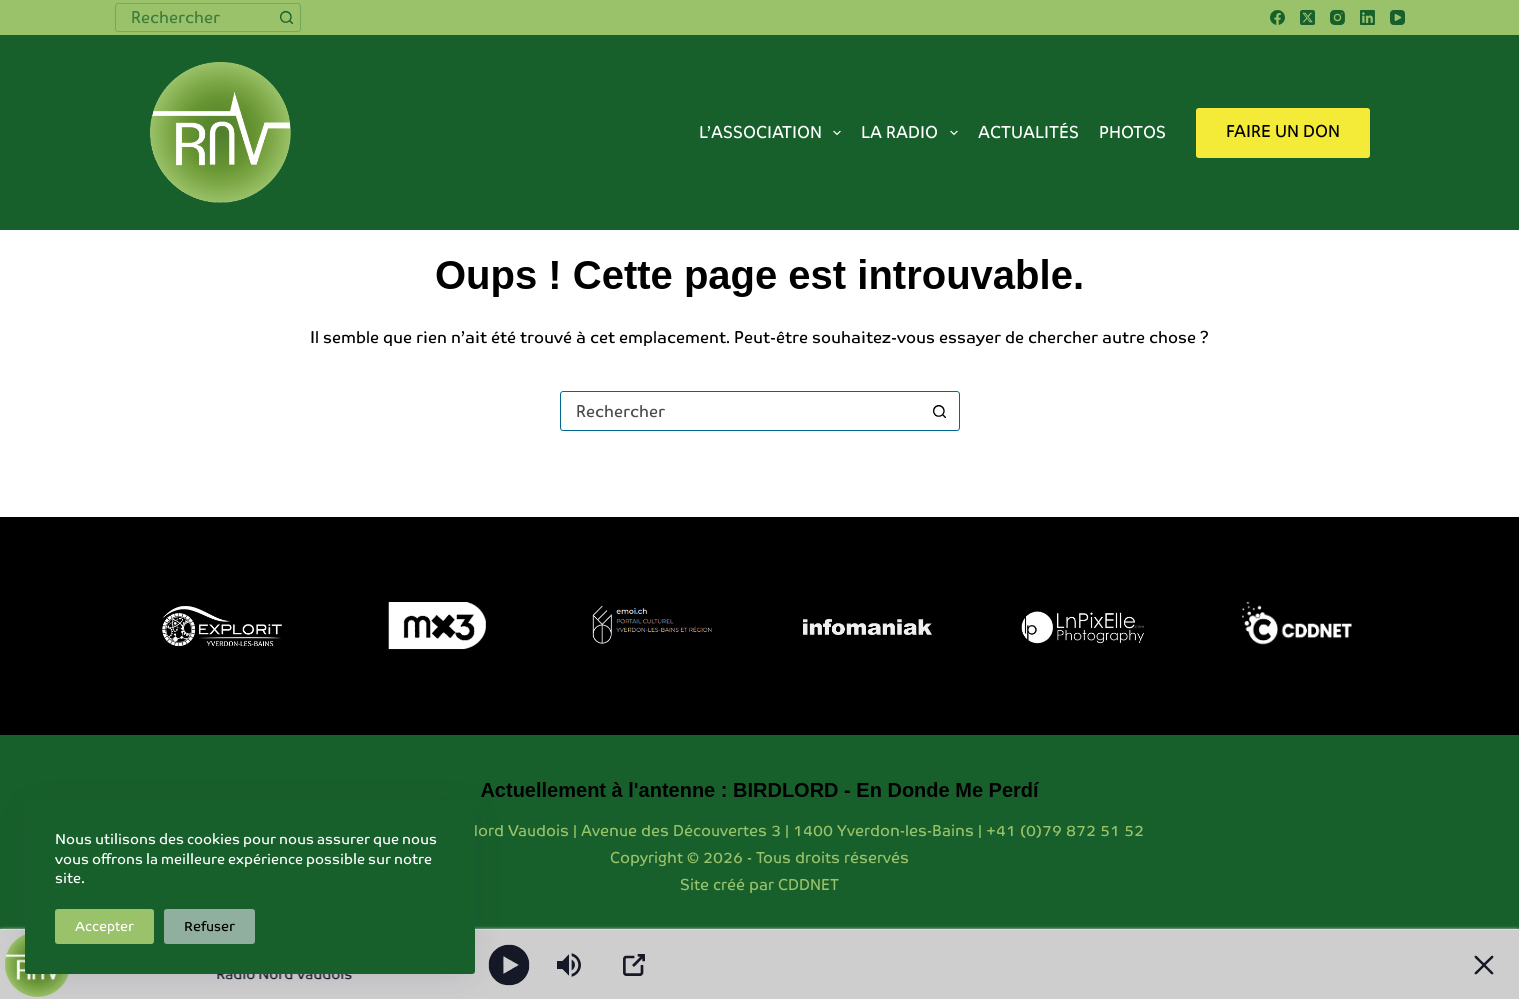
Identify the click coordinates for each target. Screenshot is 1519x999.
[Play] (509, 964)
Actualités (1028, 132)
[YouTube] (1397, 17)
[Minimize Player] (1484, 965)
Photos (1132, 132)
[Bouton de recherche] (286, 17)
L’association (774, 133)
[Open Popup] (634, 965)
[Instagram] (1337, 17)
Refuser (209, 926)
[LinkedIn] (1367, 17)
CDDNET (808, 884)
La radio (913, 133)
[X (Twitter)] (1307, 17)
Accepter (104, 926)
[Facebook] (1277, 17)
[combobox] (195, 17)
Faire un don (1283, 131)
